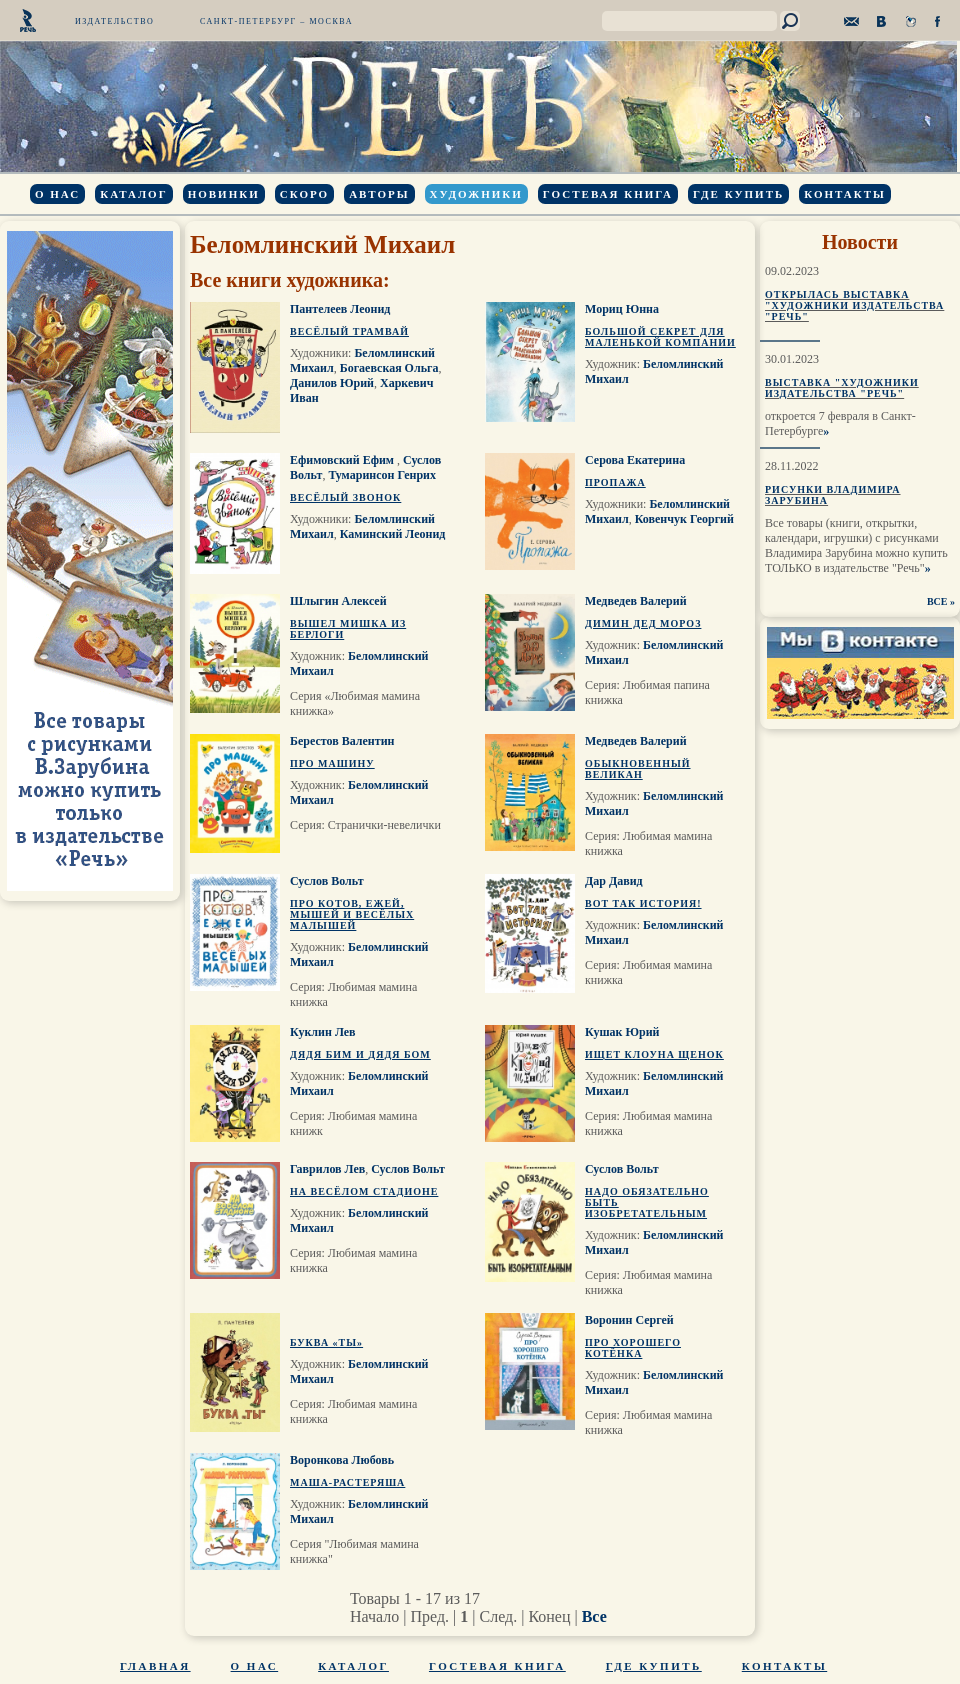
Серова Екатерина (635, 460)
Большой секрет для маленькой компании (660, 337)
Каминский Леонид (393, 534)
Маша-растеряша (347, 1482)
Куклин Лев (323, 1032)
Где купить (738, 194)
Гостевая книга (608, 194)
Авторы (379, 194)
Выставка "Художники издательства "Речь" (842, 388)
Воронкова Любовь (342, 1460)
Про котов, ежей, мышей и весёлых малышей (352, 914)
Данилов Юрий (332, 383)
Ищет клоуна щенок (654, 1054)
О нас (57, 194)
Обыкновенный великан (638, 769)
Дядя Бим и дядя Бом (360, 1054)
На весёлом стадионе (364, 1191)
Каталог (133, 194)
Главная (155, 1666)
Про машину (332, 763)
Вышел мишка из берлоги (348, 629)
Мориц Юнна (622, 309)
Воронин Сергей (629, 1320)
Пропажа (615, 482)
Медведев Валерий (636, 601)
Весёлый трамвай (349, 331)
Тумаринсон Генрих (382, 475)
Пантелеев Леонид (340, 309)
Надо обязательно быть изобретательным (647, 1202)
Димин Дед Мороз (643, 623)
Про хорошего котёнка (633, 1348)
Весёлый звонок (345, 497)
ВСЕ (937, 601)
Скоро (304, 194)
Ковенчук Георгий (684, 519)
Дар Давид (614, 881)
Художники (476, 194)
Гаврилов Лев (327, 1169)
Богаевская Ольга (389, 368)
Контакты (845, 194)
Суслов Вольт (327, 881)
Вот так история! (643, 903)
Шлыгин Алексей (338, 601)
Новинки (224, 194)
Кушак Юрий (622, 1032)
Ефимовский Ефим (343, 460)
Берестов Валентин (342, 741)
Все (594, 1616)
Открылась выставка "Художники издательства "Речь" (854, 305)
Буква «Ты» (326, 1342)
